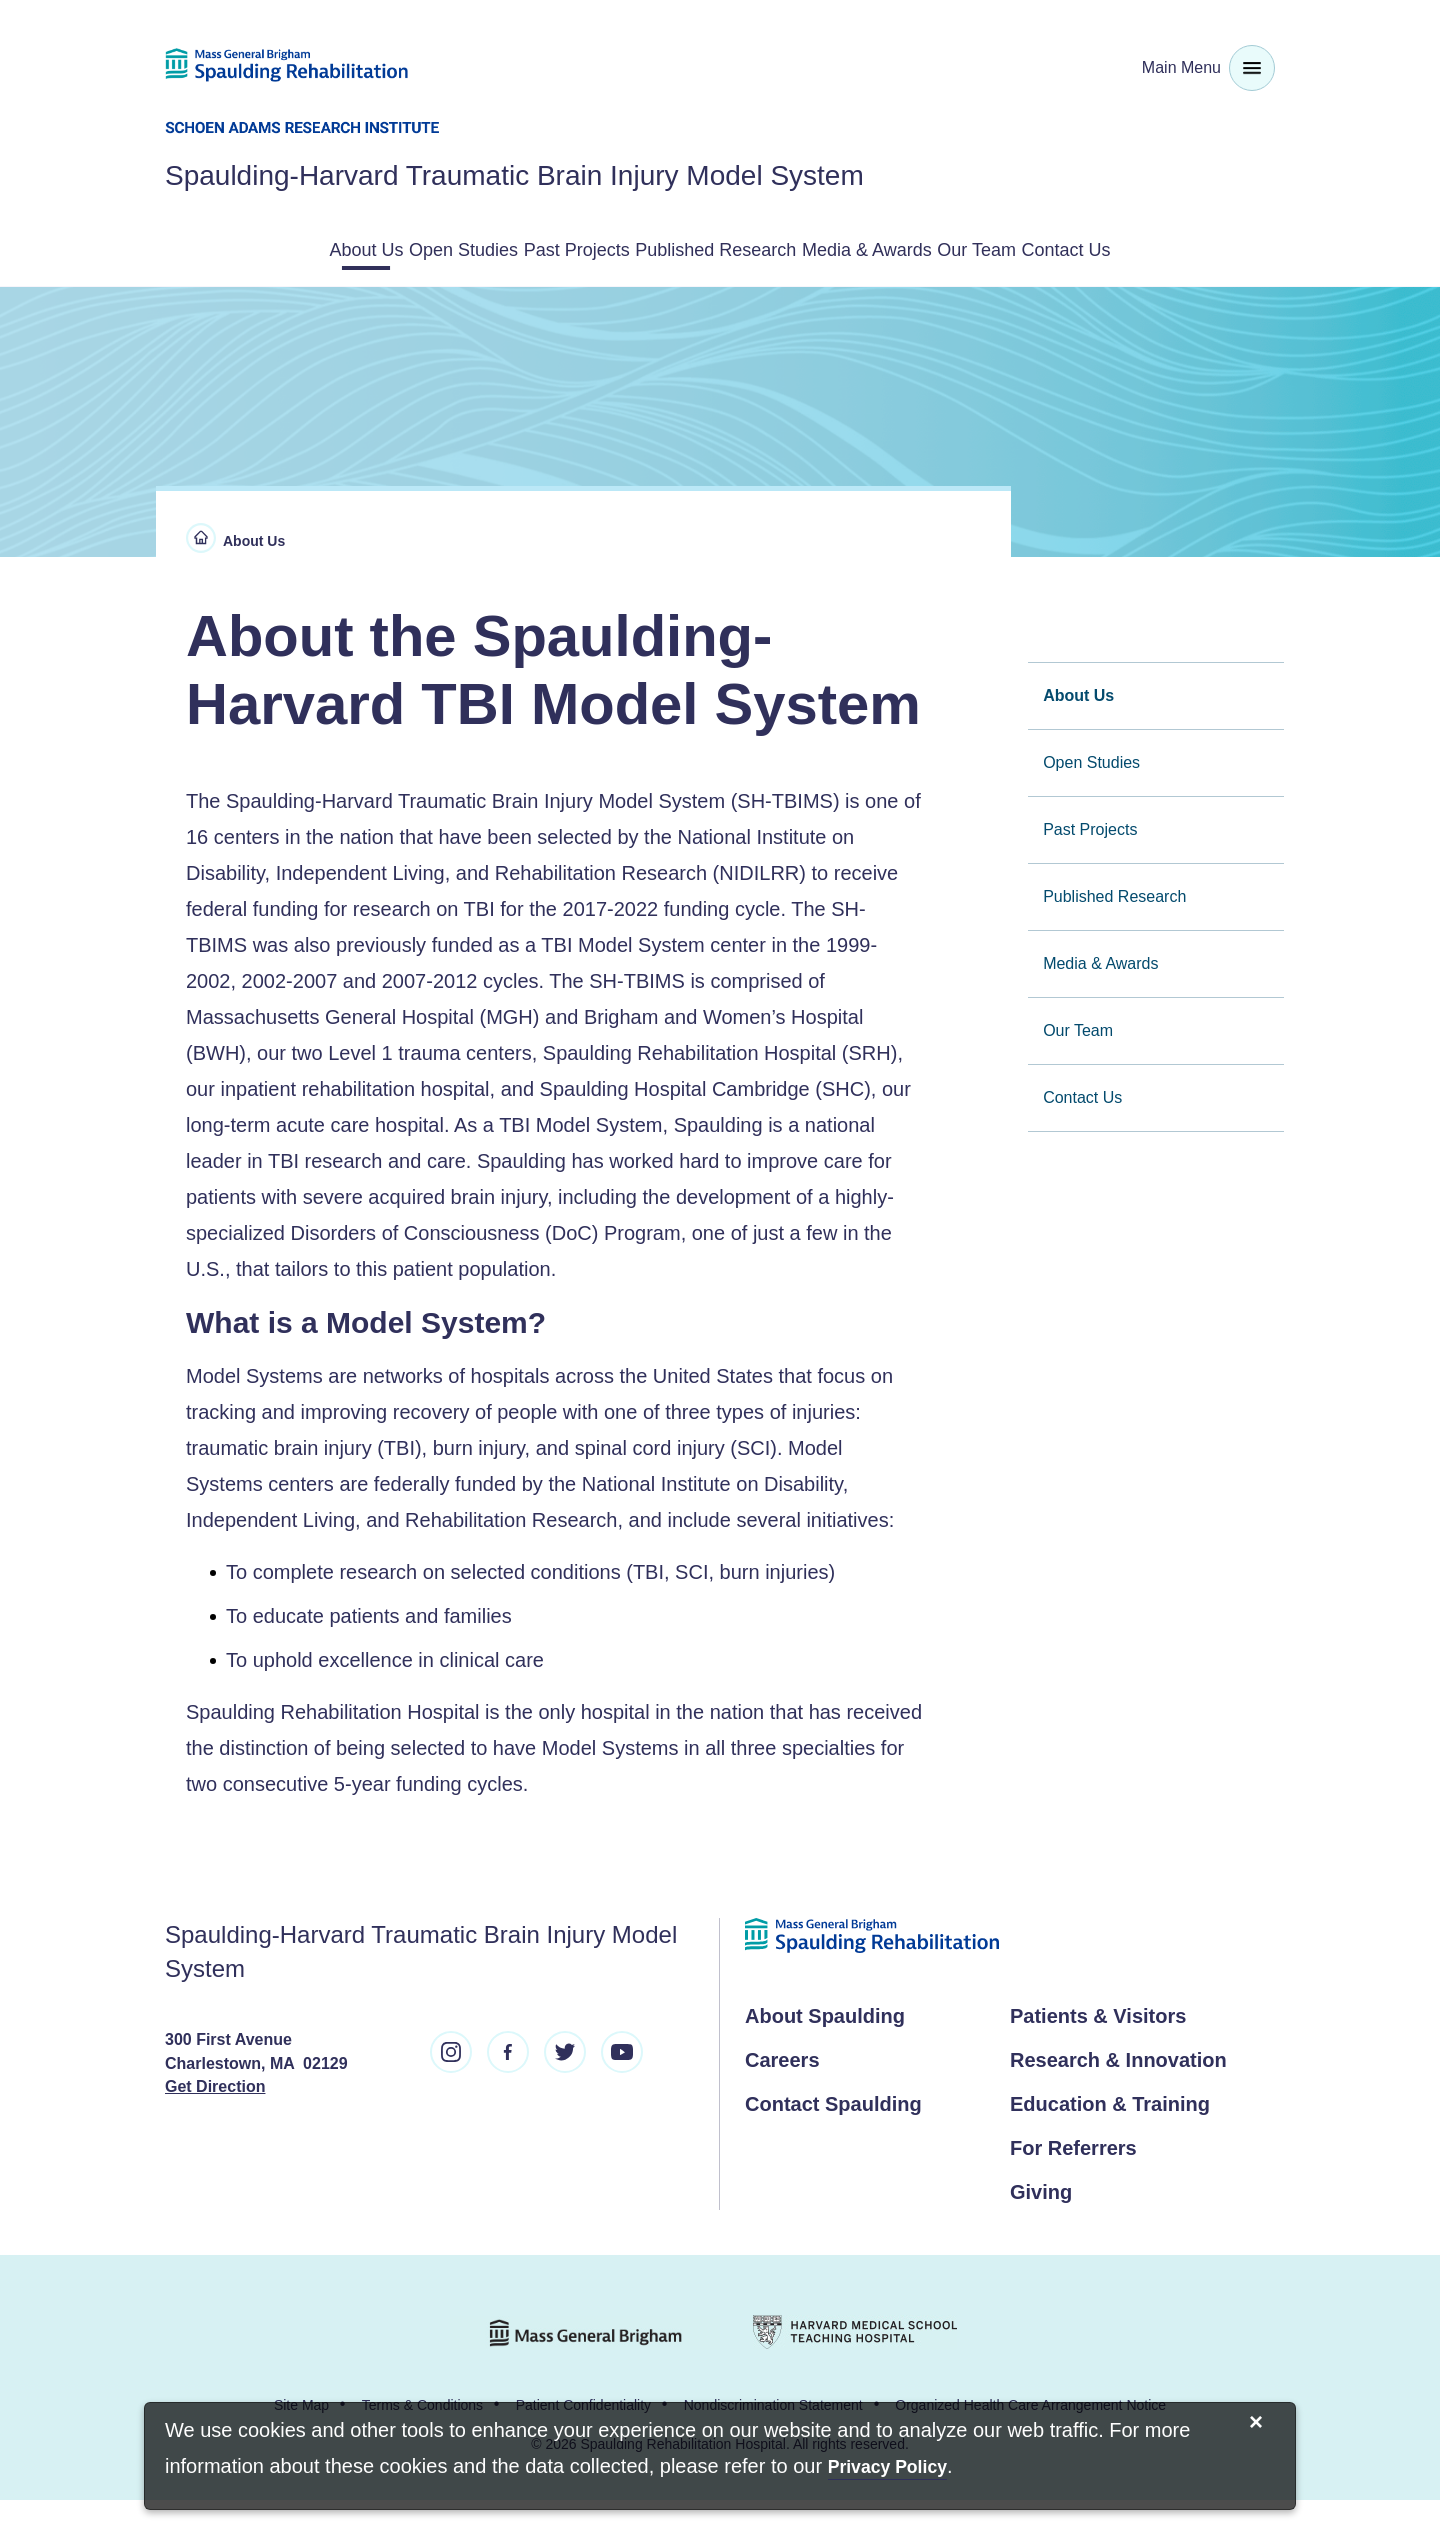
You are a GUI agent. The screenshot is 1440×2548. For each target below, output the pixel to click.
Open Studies (432, 248)
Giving (1041, 2240)
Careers (782, 2108)
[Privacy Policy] (887, 2468)
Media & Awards (994, 248)
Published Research (789, 248)
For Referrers (1073, 2196)
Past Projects (597, 248)
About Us (285, 248)
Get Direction (215, 2134)
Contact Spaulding (833, 2152)
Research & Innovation (1118, 2108)
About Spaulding (825, 2064)
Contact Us (719, 300)
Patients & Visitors (1098, 2064)
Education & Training (1110, 2152)
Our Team (1154, 248)
